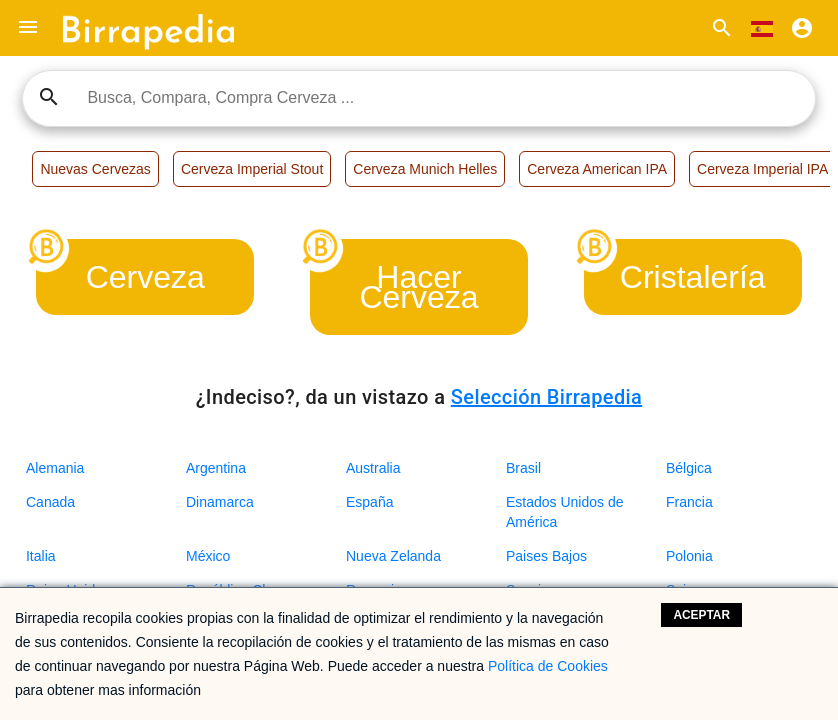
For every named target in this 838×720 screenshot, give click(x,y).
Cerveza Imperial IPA (762, 169)
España (369, 502)
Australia (373, 468)
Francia (689, 502)
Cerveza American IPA (597, 169)
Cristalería (693, 277)
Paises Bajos (546, 556)
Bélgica (689, 468)
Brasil (523, 468)
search (49, 97)
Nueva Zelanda (393, 556)
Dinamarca (220, 502)
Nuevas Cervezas (95, 169)
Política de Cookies (548, 666)
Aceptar (701, 615)
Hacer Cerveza (418, 287)
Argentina (216, 468)
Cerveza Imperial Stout (252, 169)
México (208, 556)
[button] (28, 28)
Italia (41, 556)
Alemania (55, 468)
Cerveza (145, 277)
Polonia (689, 556)
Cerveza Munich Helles (425, 169)
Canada (50, 502)
